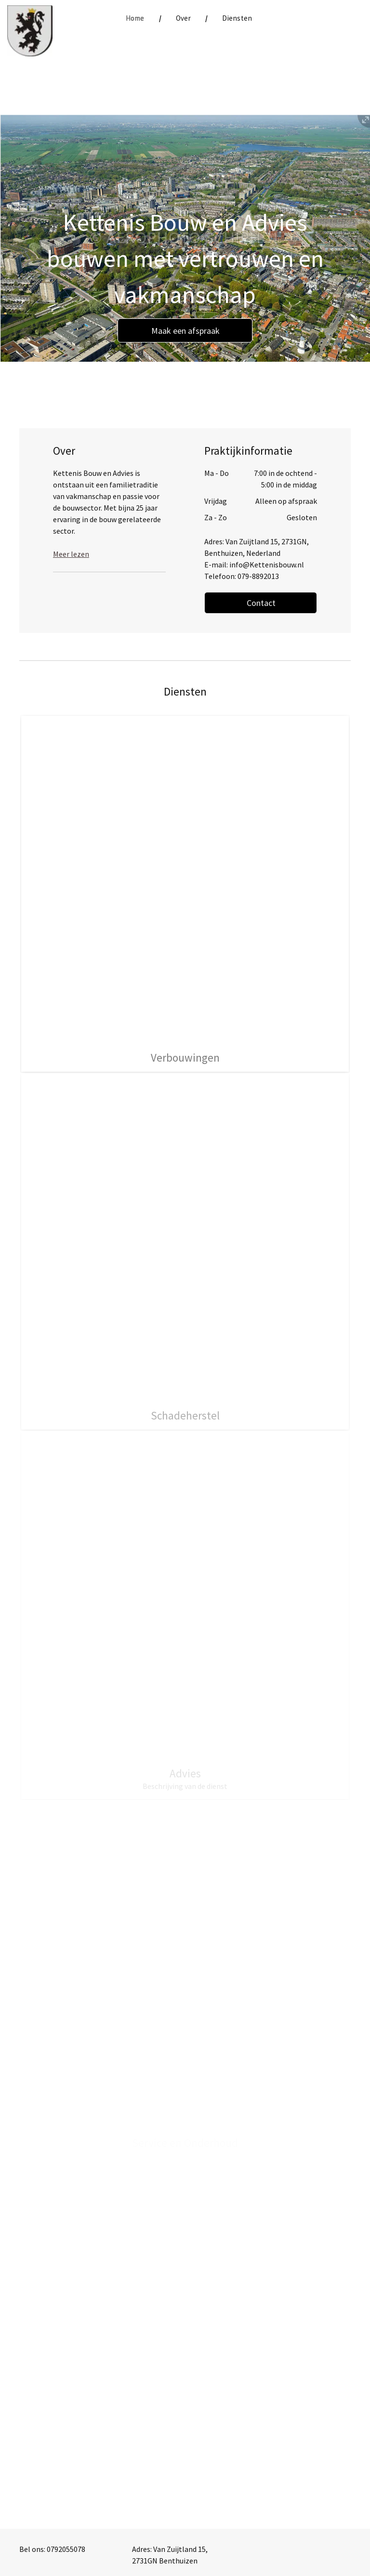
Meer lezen (71, 554)
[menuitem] (136, 18)
